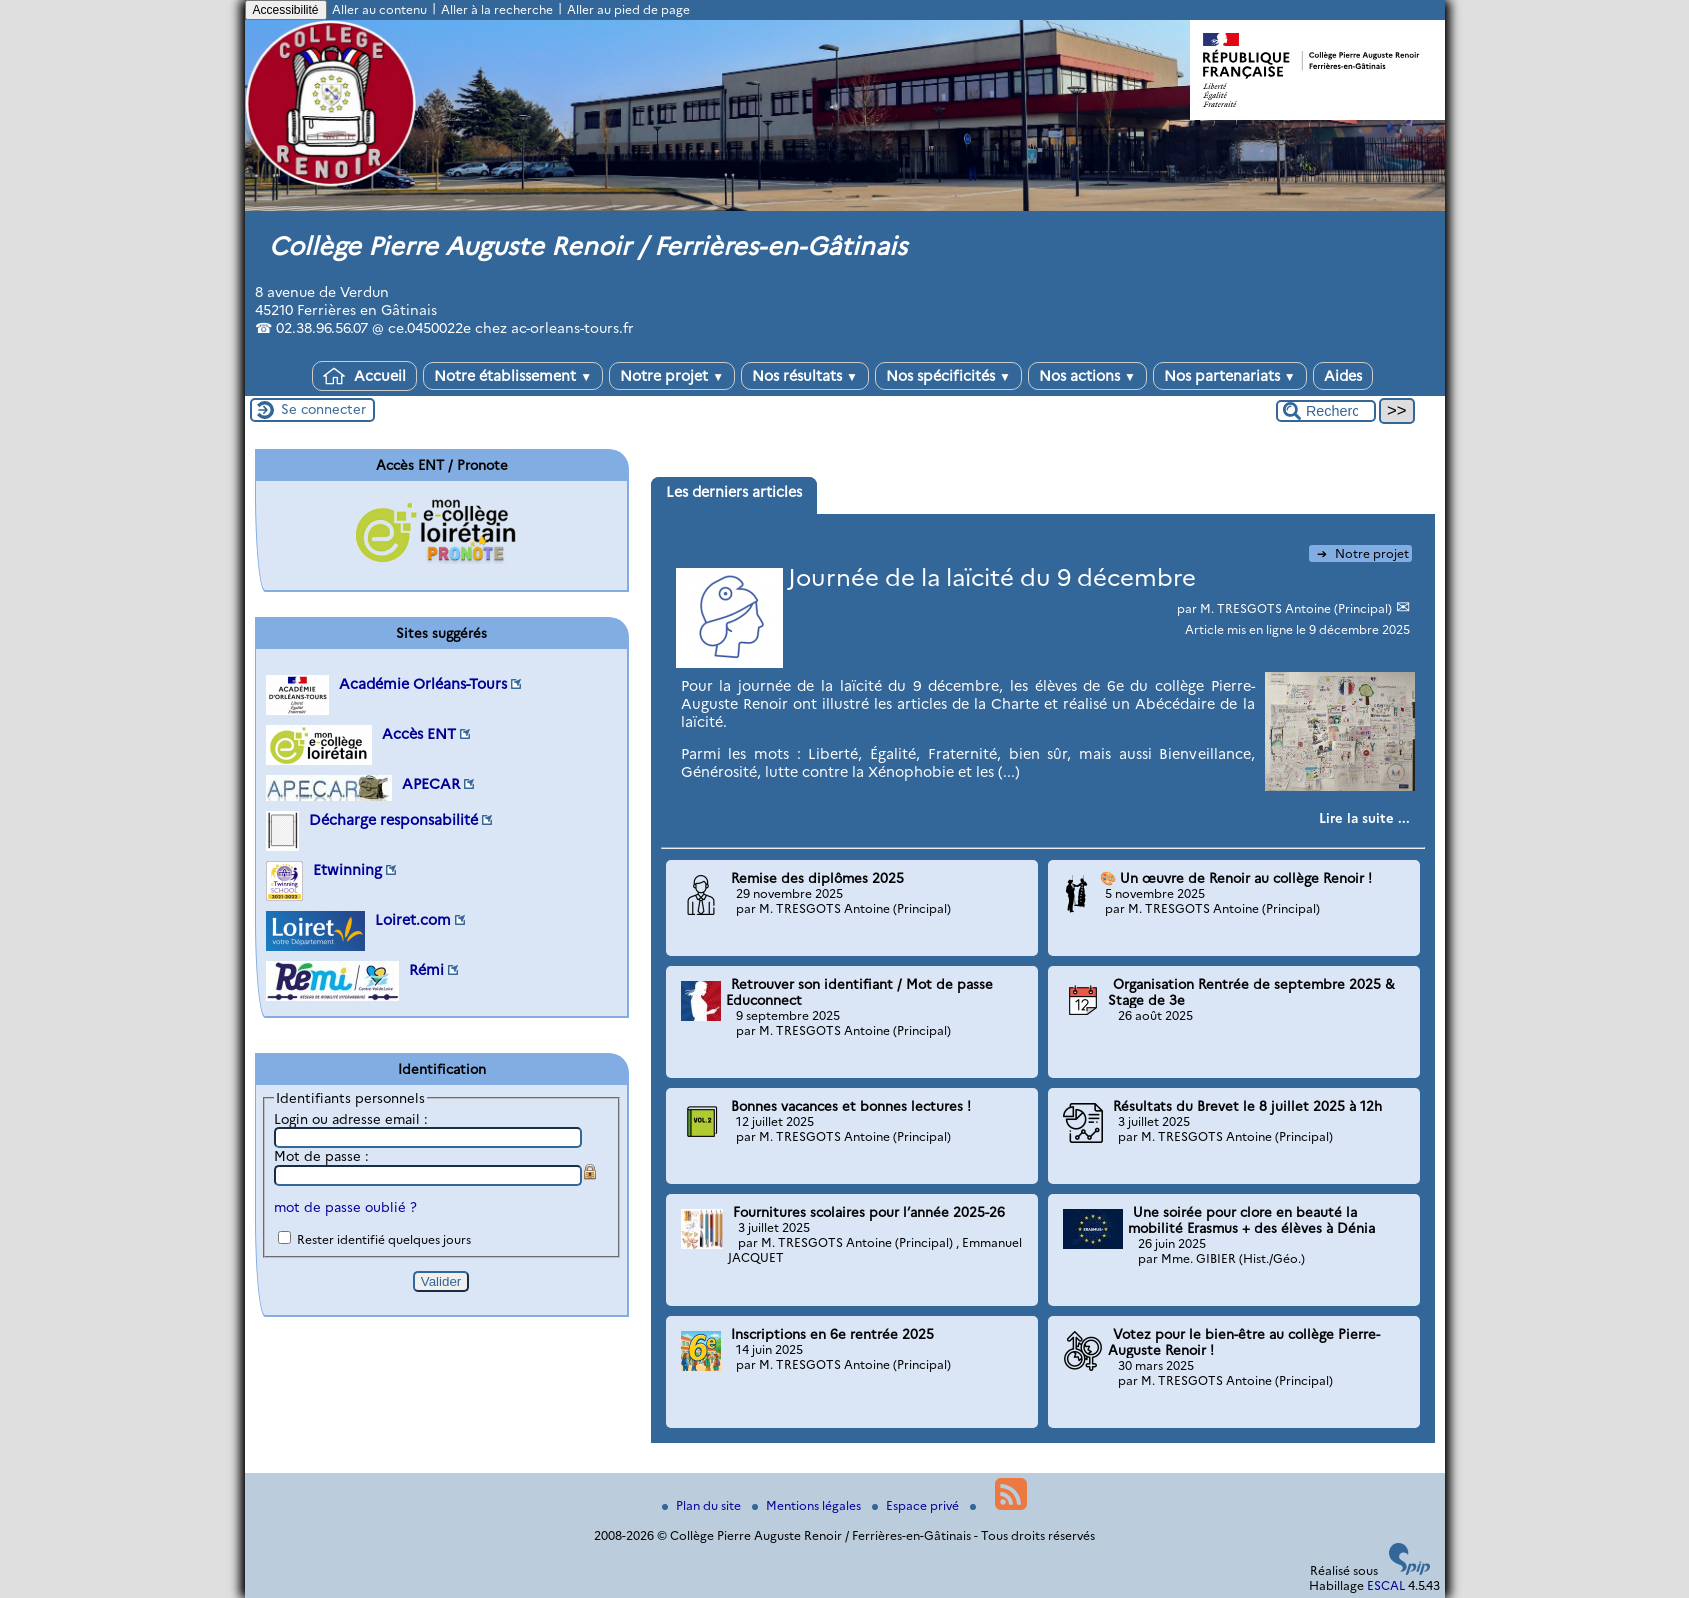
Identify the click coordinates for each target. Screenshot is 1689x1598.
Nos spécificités (948, 376)
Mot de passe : (321, 1156)
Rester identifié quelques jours (384, 1239)
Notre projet (672, 376)
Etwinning (347, 870)
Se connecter (323, 409)
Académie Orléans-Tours (423, 684)
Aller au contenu (379, 9)
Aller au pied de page (628, 9)
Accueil (364, 376)
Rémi (426, 970)
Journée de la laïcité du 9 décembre (992, 577)
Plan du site (703, 1505)
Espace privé (917, 1505)
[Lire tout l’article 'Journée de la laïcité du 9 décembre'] (1364, 818)
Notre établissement (513, 376)
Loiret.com (413, 920)
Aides (1343, 376)
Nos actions (1087, 376)
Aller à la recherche (497, 9)
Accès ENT (419, 734)
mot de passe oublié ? (345, 1207)
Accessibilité (286, 10)
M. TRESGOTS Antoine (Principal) (1297, 608)
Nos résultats (805, 376)
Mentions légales (808, 1505)
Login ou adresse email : (351, 1119)
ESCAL (1386, 1585)
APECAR (431, 784)
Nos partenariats (1230, 376)
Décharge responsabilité (393, 820)
